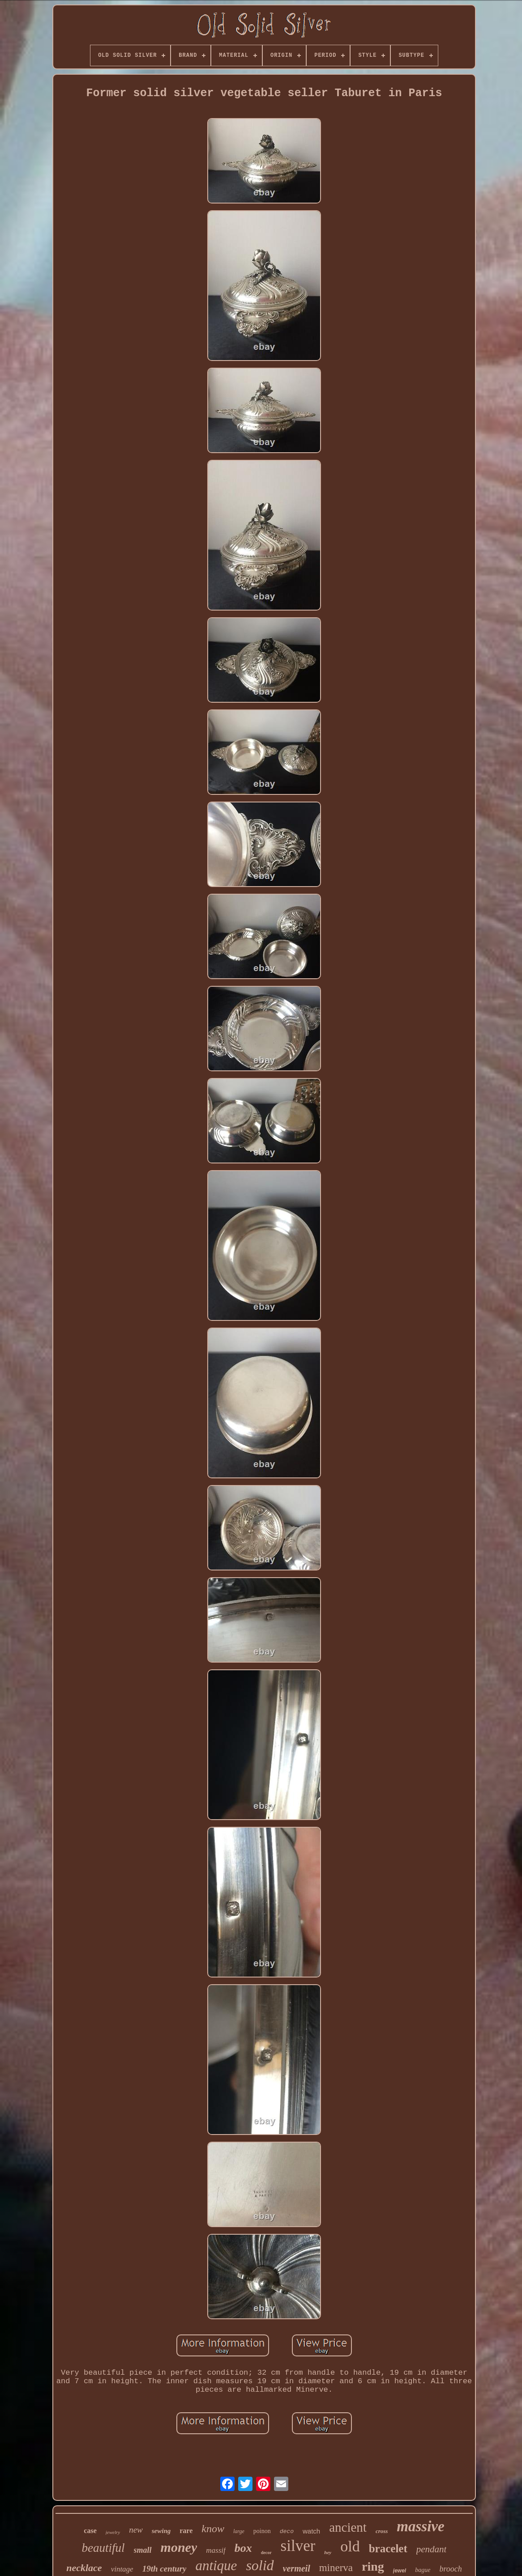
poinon (262, 2531)
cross (382, 2531)
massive (420, 2526)
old (349, 2546)
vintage (122, 2569)
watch (311, 2531)
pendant (431, 2549)
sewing (161, 2530)
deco (287, 2531)
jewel (399, 2571)
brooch (450, 2568)
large (238, 2531)
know (212, 2528)
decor (266, 2552)
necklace (84, 2567)
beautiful (103, 2548)
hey (327, 2552)
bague (422, 2570)
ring (373, 2566)
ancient (348, 2527)
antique (216, 2565)
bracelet (388, 2548)
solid (260, 2565)
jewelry (113, 2532)
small (143, 2550)
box (243, 2548)
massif (215, 2550)
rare (186, 2530)
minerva (336, 2567)
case (90, 2530)
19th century (164, 2568)
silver (298, 2546)
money (179, 2547)
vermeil (296, 2568)
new (136, 2529)
